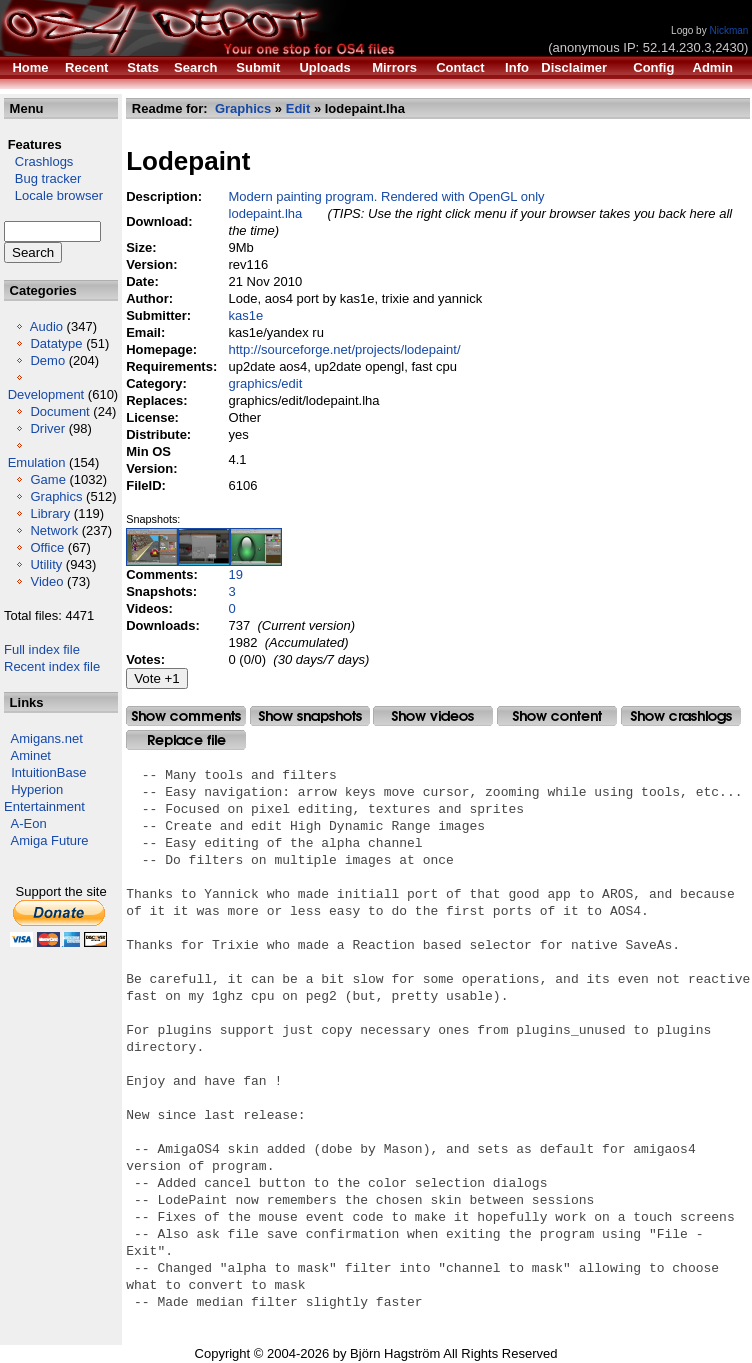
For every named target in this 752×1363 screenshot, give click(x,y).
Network (54, 530)
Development (46, 394)
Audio (46, 326)
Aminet (31, 755)
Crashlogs (38, 161)
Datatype (56, 343)
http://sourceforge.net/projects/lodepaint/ (345, 349)
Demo (47, 360)
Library (50, 513)
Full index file (42, 649)
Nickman (728, 30)
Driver (47, 428)
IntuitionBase (48, 772)
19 (236, 574)
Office (47, 547)
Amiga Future (50, 840)
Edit (298, 108)
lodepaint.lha (266, 213)
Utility (46, 564)
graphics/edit (266, 383)
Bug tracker (42, 178)
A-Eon (29, 823)
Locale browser (53, 195)
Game (47, 479)
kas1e (246, 315)
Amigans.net (47, 738)
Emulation (37, 462)
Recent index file (52, 666)
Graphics (56, 496)
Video (46, 581)
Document (59, 411)
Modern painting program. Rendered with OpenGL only (387, 196)
